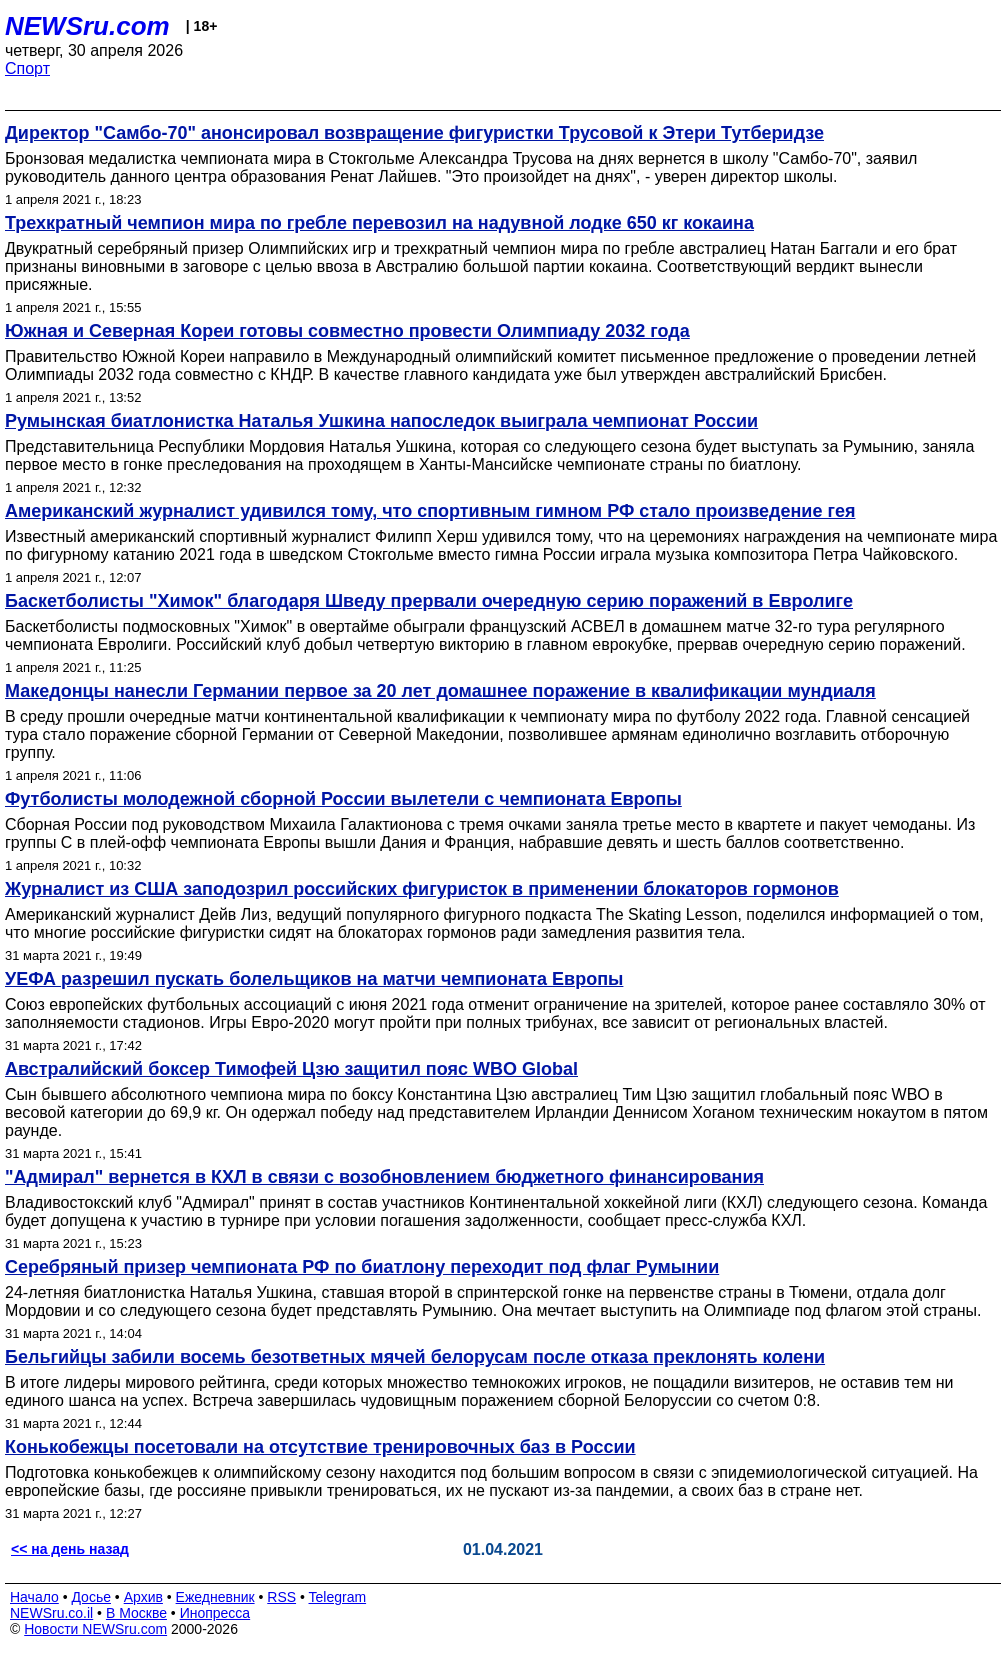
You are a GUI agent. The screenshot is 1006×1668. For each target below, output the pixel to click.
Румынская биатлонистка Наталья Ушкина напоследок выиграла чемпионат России (381, 421)
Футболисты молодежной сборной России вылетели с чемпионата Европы (343, 799)
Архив (143, 1597)
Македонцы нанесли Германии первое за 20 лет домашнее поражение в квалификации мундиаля (440, 691)
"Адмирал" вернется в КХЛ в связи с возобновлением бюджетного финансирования (384, 1177)
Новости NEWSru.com (95, 1629)
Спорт (27, 68)
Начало (34, 1597)
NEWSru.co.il (51, 1613)
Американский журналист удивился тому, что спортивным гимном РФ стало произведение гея (430, 511)
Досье (91, 1597)
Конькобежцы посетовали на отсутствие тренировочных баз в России (320, 1447)
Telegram (338, 1597)
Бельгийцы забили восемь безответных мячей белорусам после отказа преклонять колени (415, 1357)
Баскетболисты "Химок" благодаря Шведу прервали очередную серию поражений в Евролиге (429, 601)
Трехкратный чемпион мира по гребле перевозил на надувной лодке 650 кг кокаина (379, 223)
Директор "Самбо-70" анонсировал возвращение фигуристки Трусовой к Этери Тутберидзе (414, 133)
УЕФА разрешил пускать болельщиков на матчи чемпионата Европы (314, 979)
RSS (281, 1597)
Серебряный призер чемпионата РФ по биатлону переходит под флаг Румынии (362, 1267)
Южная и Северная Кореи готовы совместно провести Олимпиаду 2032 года (347, 331)
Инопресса (215, 1613)
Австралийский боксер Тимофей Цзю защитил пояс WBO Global (291, 1069)
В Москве (136, 1613)
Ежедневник (215, 1597)
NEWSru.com (87, 26)
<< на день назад (70, 1549)
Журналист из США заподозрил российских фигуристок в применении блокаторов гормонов (422, 889)
